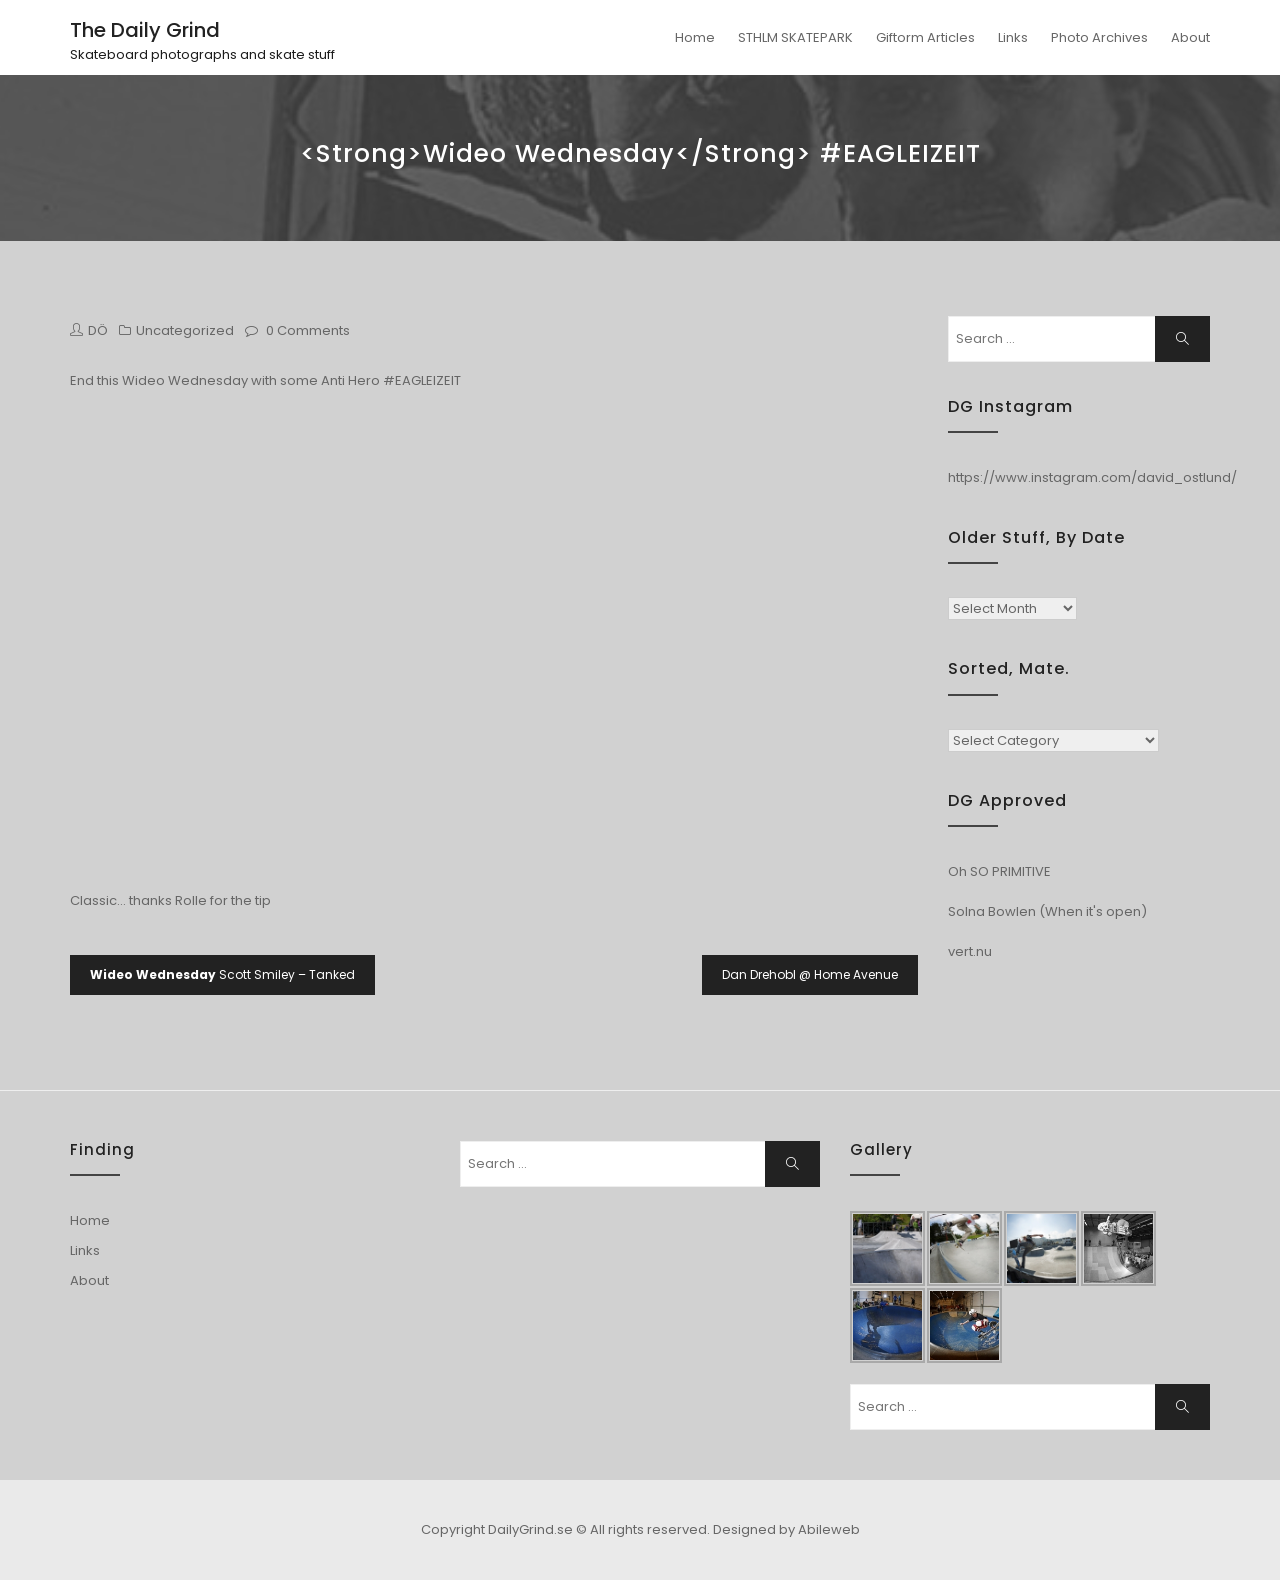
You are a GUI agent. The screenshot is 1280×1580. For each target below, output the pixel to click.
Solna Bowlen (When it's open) (1047, 911)
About (1190, 37)
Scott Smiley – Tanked (222, 974)
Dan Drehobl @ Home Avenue (810, 974)
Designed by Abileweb (786, 1529)
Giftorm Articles (925, 37)
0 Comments (308, 330)
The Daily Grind (145, 30)
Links (1013, 37)
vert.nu (970, 951)
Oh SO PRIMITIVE (999, 871)
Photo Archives (1099, 37)
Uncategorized (185, 330)
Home (695, 37)
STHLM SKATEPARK (795, 37)
